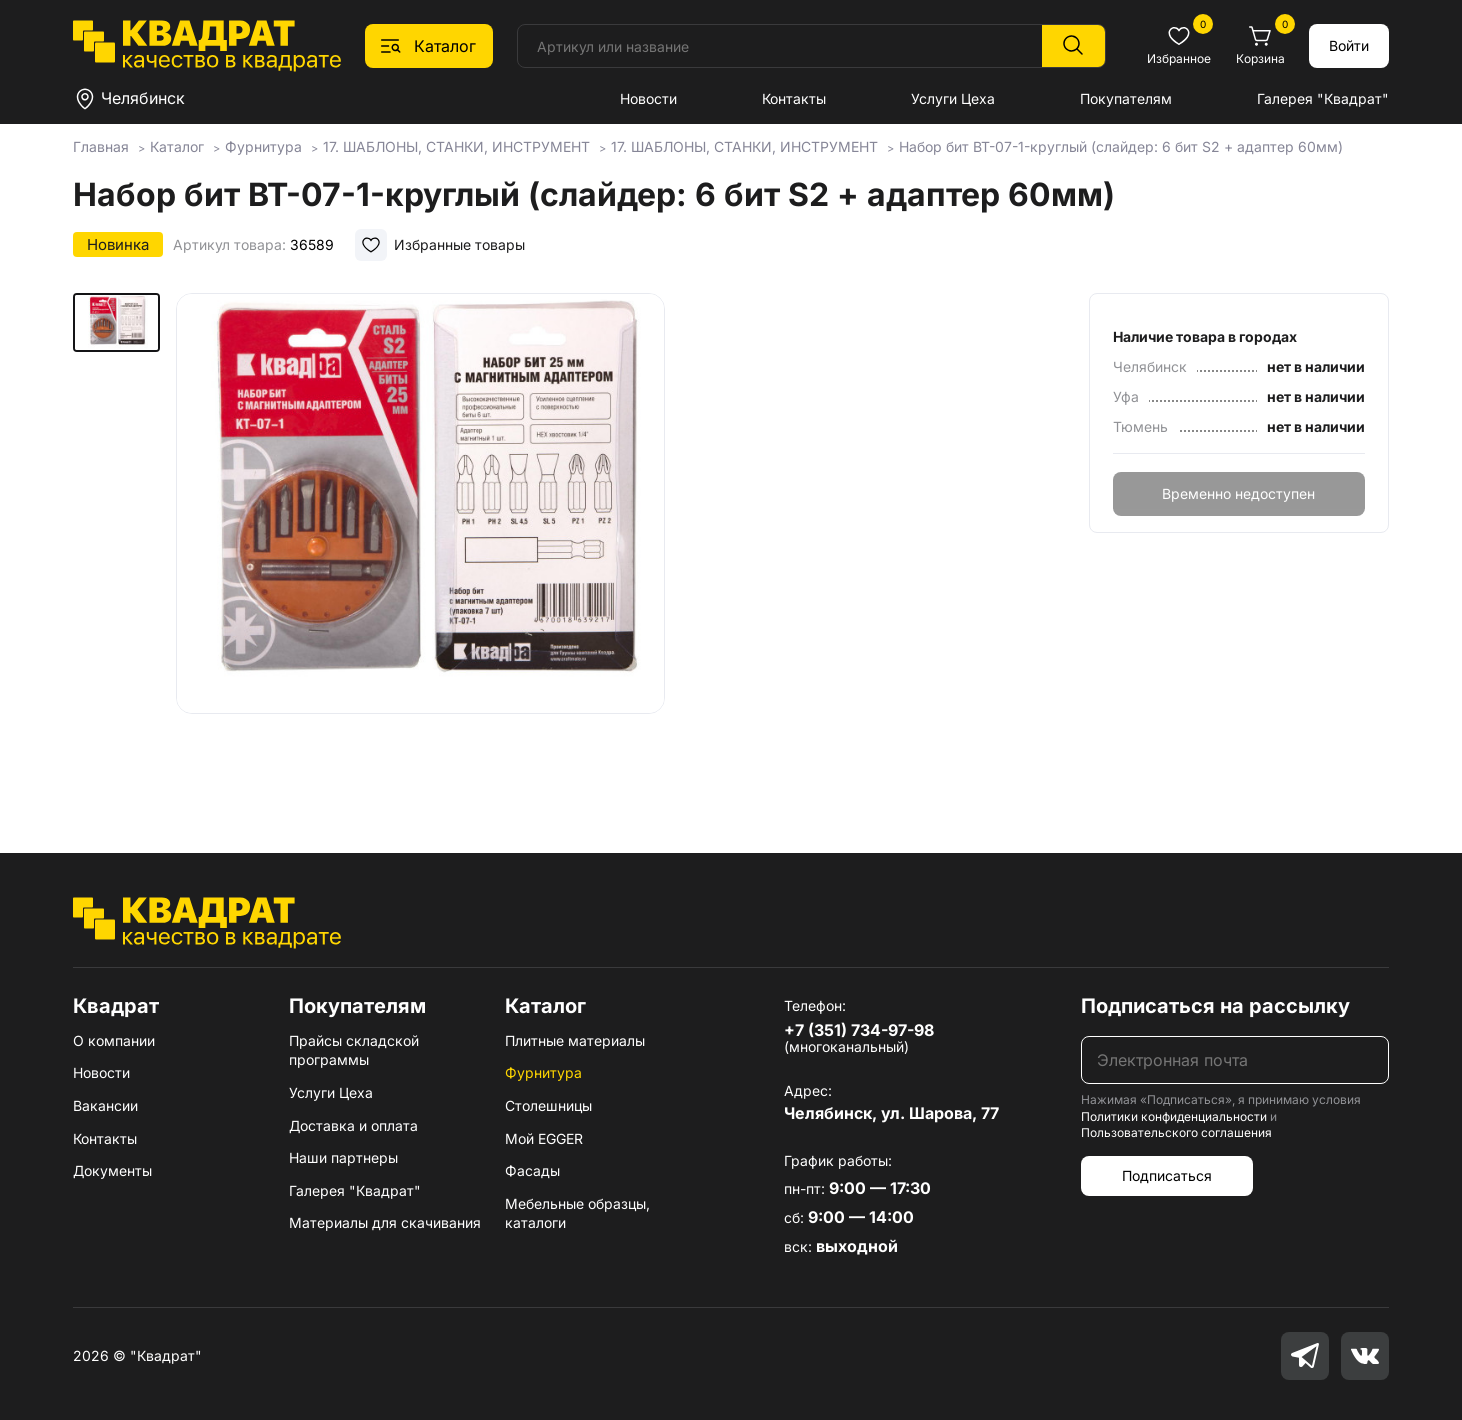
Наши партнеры (343, 1157)
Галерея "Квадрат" (1323, 98)
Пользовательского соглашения (1176, 1132)
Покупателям (1126, 98)
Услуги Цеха (953, 98)
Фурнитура (543, 1072)
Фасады (532, 1170)
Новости (648, 98)
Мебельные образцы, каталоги (577, 1213)
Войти (1349, 45)
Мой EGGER (544, 1138)
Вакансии (105, 1105)
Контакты (794, 98)
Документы (112, 1170)
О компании (114, 1040)
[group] (420, 544)
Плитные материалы (575, 1040)
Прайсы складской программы (354, 1050)
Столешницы (548, 1105)
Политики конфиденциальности (1174, 1116)
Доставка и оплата (353, 1125)
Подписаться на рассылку (1215, 1006)
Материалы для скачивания (385, 1222)
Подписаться (1167, 1175)
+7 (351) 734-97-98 (859, 1030)
